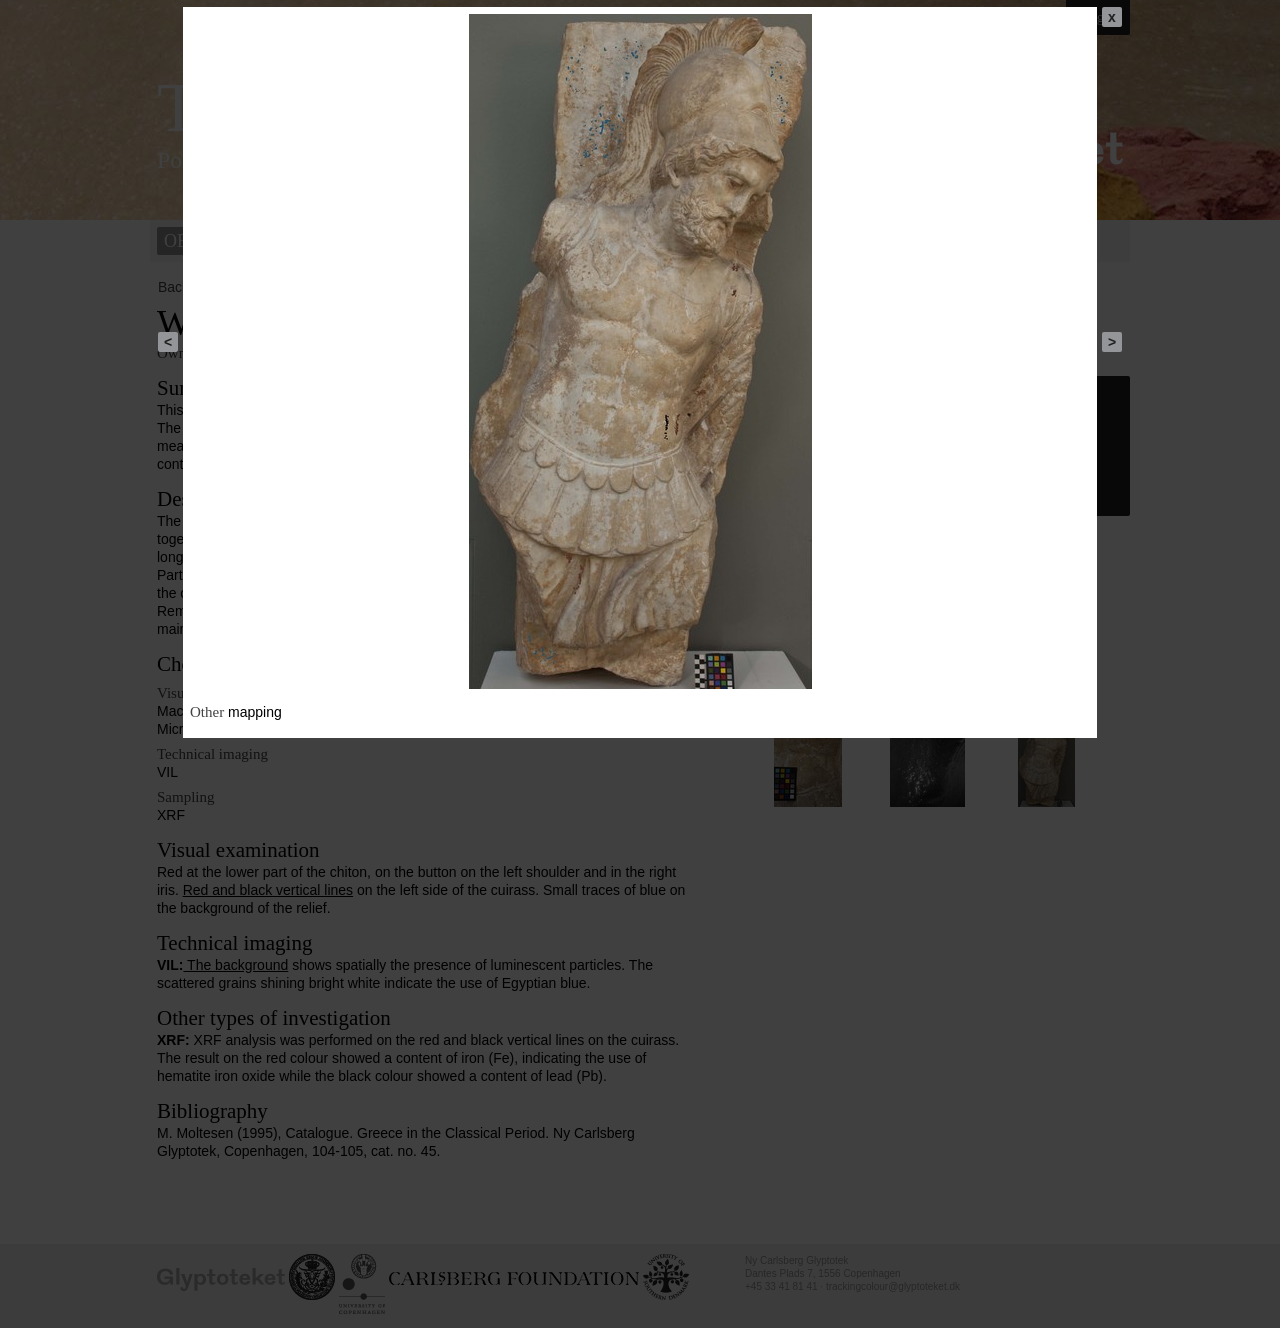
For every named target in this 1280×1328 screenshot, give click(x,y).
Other (207, 712)
